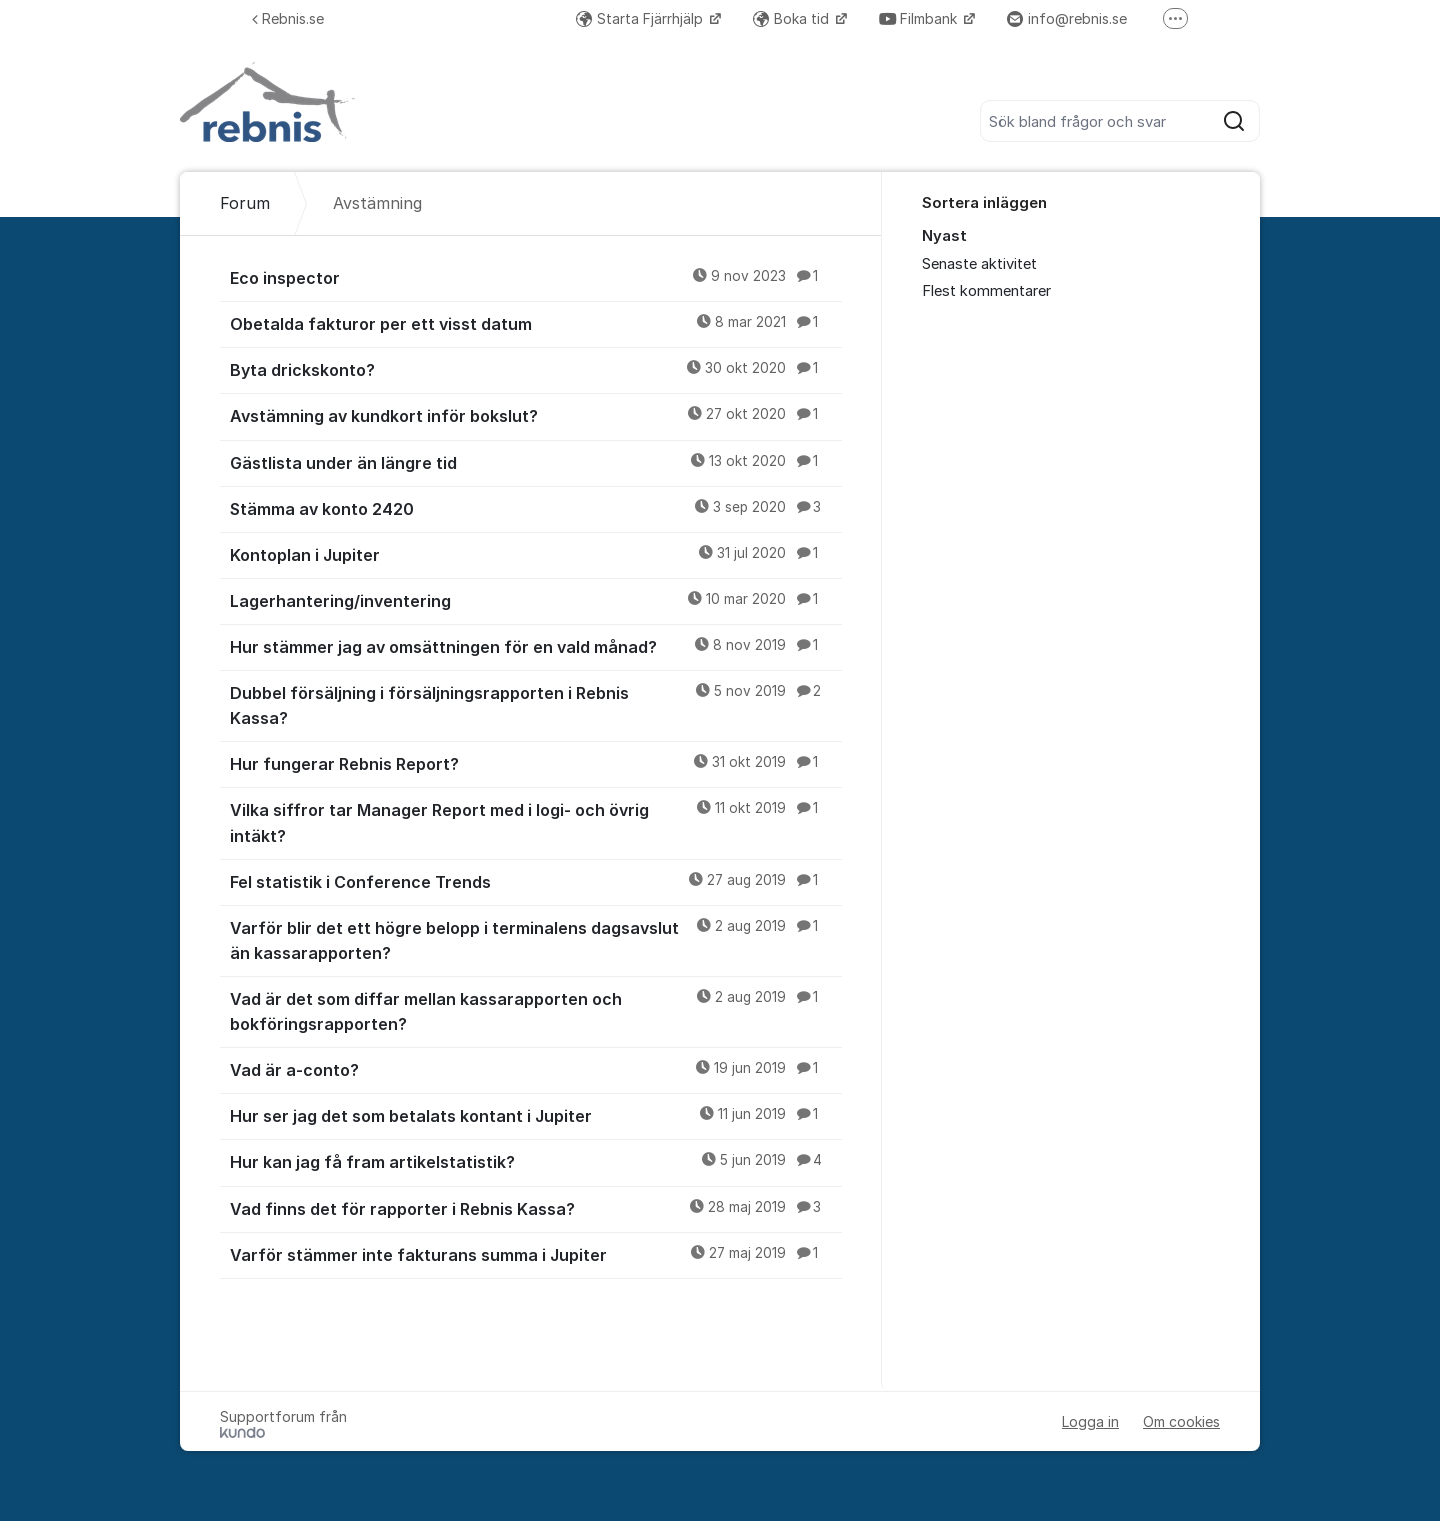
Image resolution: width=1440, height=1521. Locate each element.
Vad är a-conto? (536, 1069)
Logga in (1090, 1421)
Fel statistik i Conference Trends (536, 881)
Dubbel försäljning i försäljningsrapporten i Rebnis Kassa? (536, 704)
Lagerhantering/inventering (536, 600)
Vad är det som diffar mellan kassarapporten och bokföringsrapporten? (536, 1010)
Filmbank (920, 18)
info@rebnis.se (1067, 18)
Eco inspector (536, 277)
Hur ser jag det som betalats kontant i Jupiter (536, 1115)
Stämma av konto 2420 (536, 508)
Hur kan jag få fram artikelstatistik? (536, 1161)
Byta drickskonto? (536, 369)
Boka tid (793, 18)
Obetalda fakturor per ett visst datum (536, 323)
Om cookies (1181, 1421)
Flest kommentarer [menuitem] (986, 291)
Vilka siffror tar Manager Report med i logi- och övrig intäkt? (536, 821)
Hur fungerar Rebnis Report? (536, 763)
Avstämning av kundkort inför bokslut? (536, 415)
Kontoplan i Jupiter (536, 554)
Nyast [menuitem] (944, 236)
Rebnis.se (288, 18)
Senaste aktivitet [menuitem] (979, 264)
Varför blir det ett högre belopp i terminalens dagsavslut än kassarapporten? (536, 939)
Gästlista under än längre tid (536, 462)
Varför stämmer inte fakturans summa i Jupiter (536, 1254)
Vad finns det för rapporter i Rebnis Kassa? (536, 1208)
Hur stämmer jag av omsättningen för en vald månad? (536, 646)
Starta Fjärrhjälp (641, 18)
